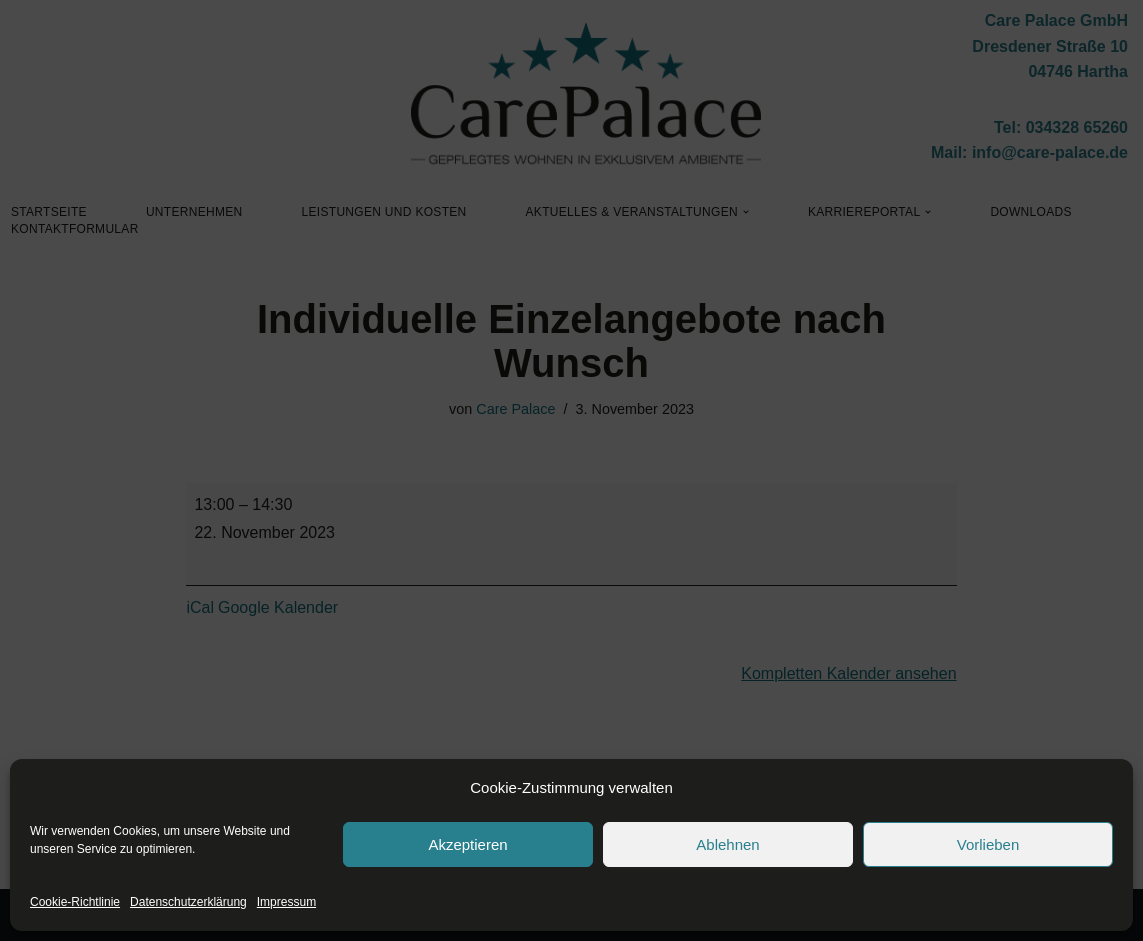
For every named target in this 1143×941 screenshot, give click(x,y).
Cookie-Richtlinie (75, 902)
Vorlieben (988, 844)
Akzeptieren (467, 844)
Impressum (286, 902)
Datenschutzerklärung (188, 902)
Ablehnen (727, 844)
